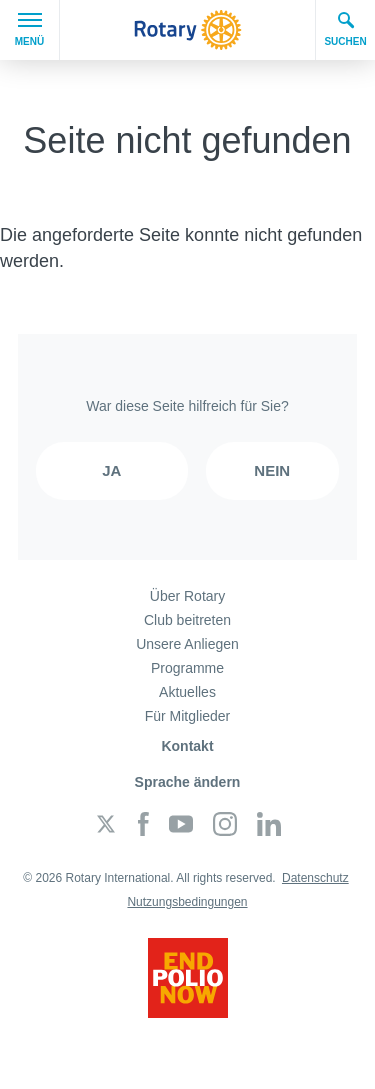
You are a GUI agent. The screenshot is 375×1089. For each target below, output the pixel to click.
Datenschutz (315, 878)
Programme (187, 668)
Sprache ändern (188, 782)
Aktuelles (187, 692)
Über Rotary (187, 596)
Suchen (345, 29)
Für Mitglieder (188, 716)
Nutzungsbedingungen (187, 902)
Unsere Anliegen (187, 644)
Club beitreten (187, 620)
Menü (29, 30)
